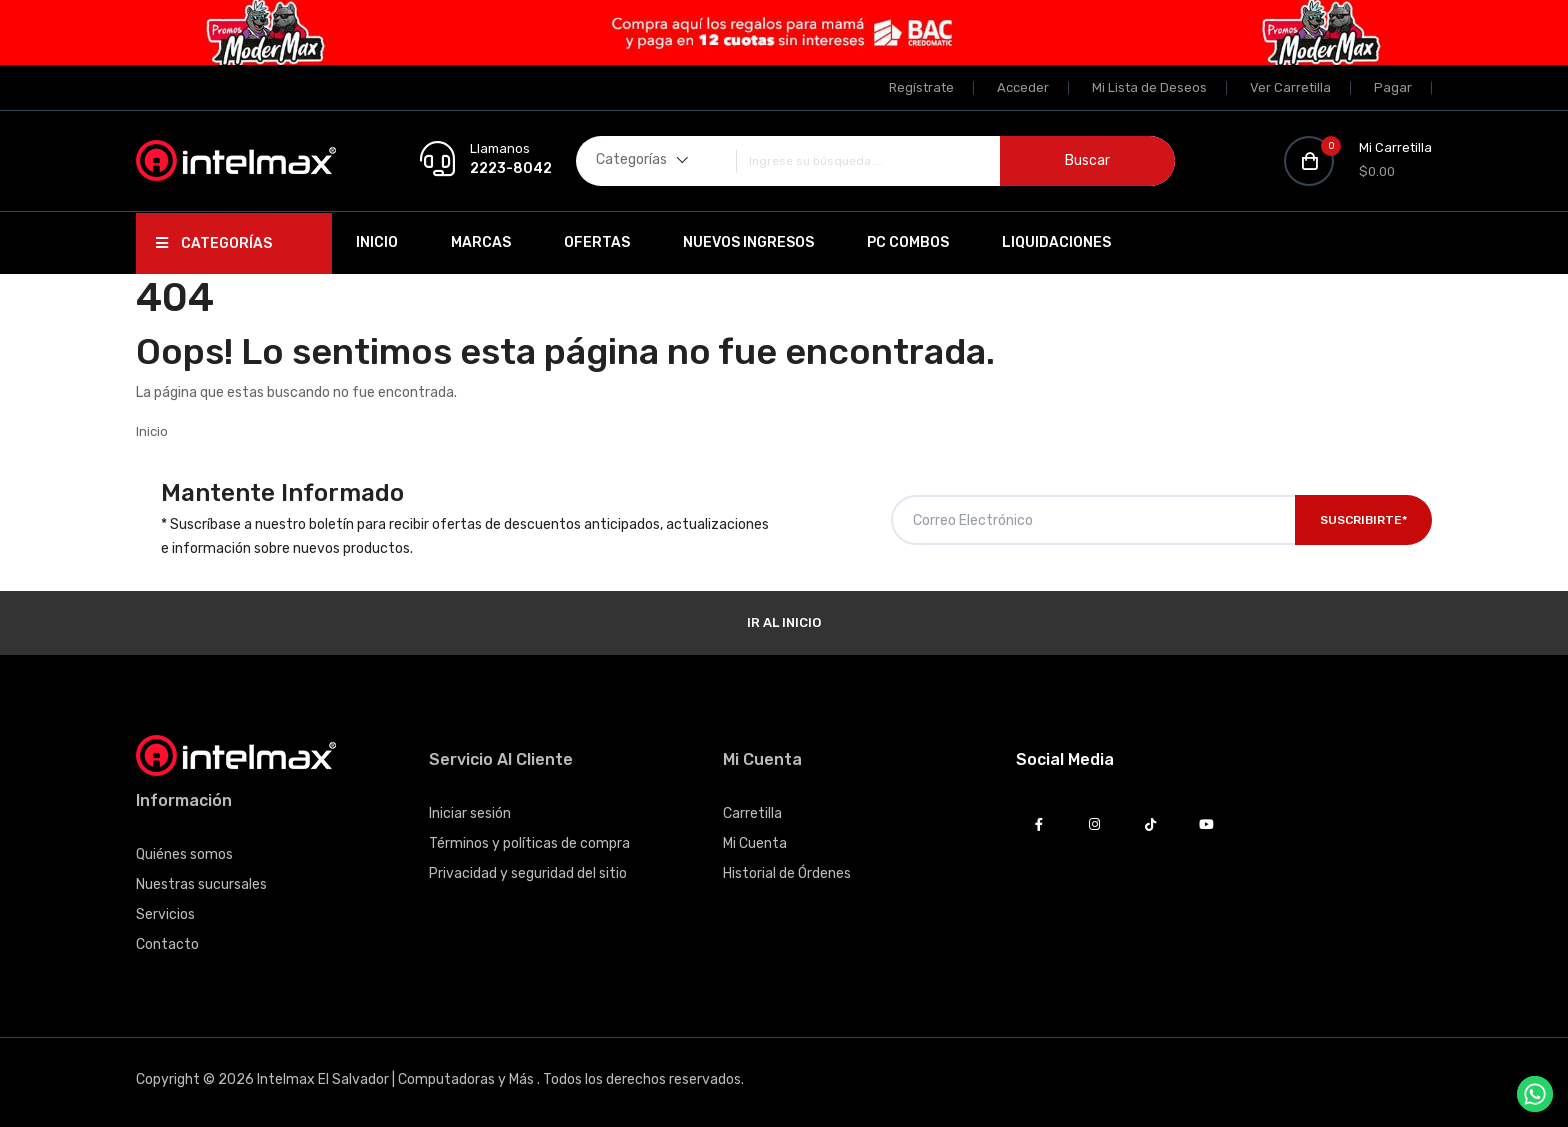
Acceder (1023, 87)
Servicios (165, 914)
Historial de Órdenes (787, 873)
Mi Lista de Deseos (1149, 87)
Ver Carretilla (1290, 87)
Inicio (377, 242)
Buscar (1087, 160)
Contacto (167, 944)
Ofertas (597, 242)
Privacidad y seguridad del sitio (528, 873)
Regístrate (921, 87)
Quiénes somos (184, 854)
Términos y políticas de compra (529, 843)
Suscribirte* (1363, 520)
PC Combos (908, 242)
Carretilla (752, 813)
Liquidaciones (1056, 242)
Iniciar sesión (470, 813)
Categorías (214, 243)
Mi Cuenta (755, 843)
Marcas (481, 242)
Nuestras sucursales (201, 884)
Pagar (1393, 87)
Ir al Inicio (784, 622)
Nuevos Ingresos (748, 242)
